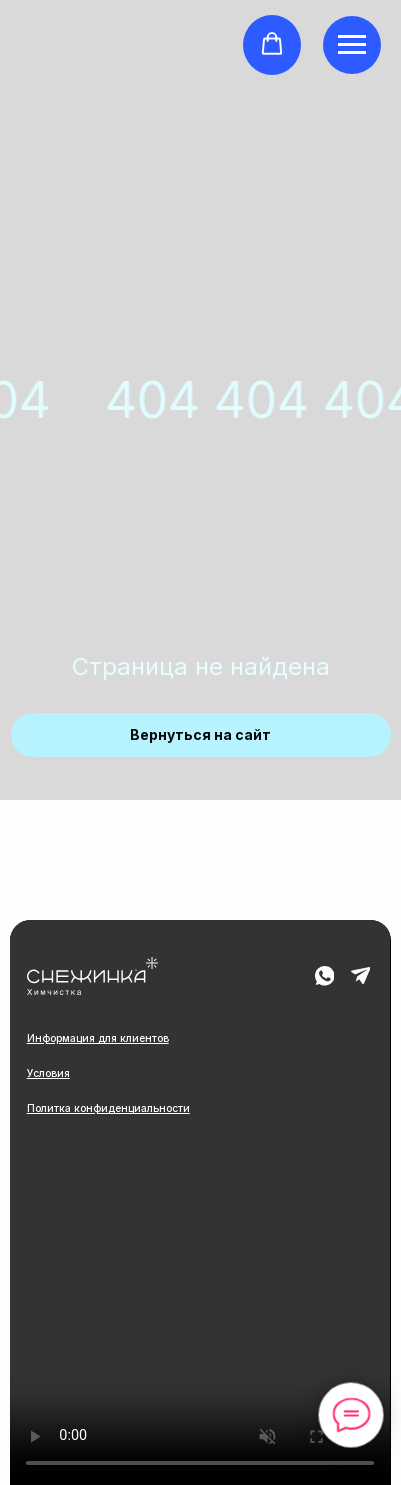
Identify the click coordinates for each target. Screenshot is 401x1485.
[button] (272, 44)
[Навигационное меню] (352, 45)
